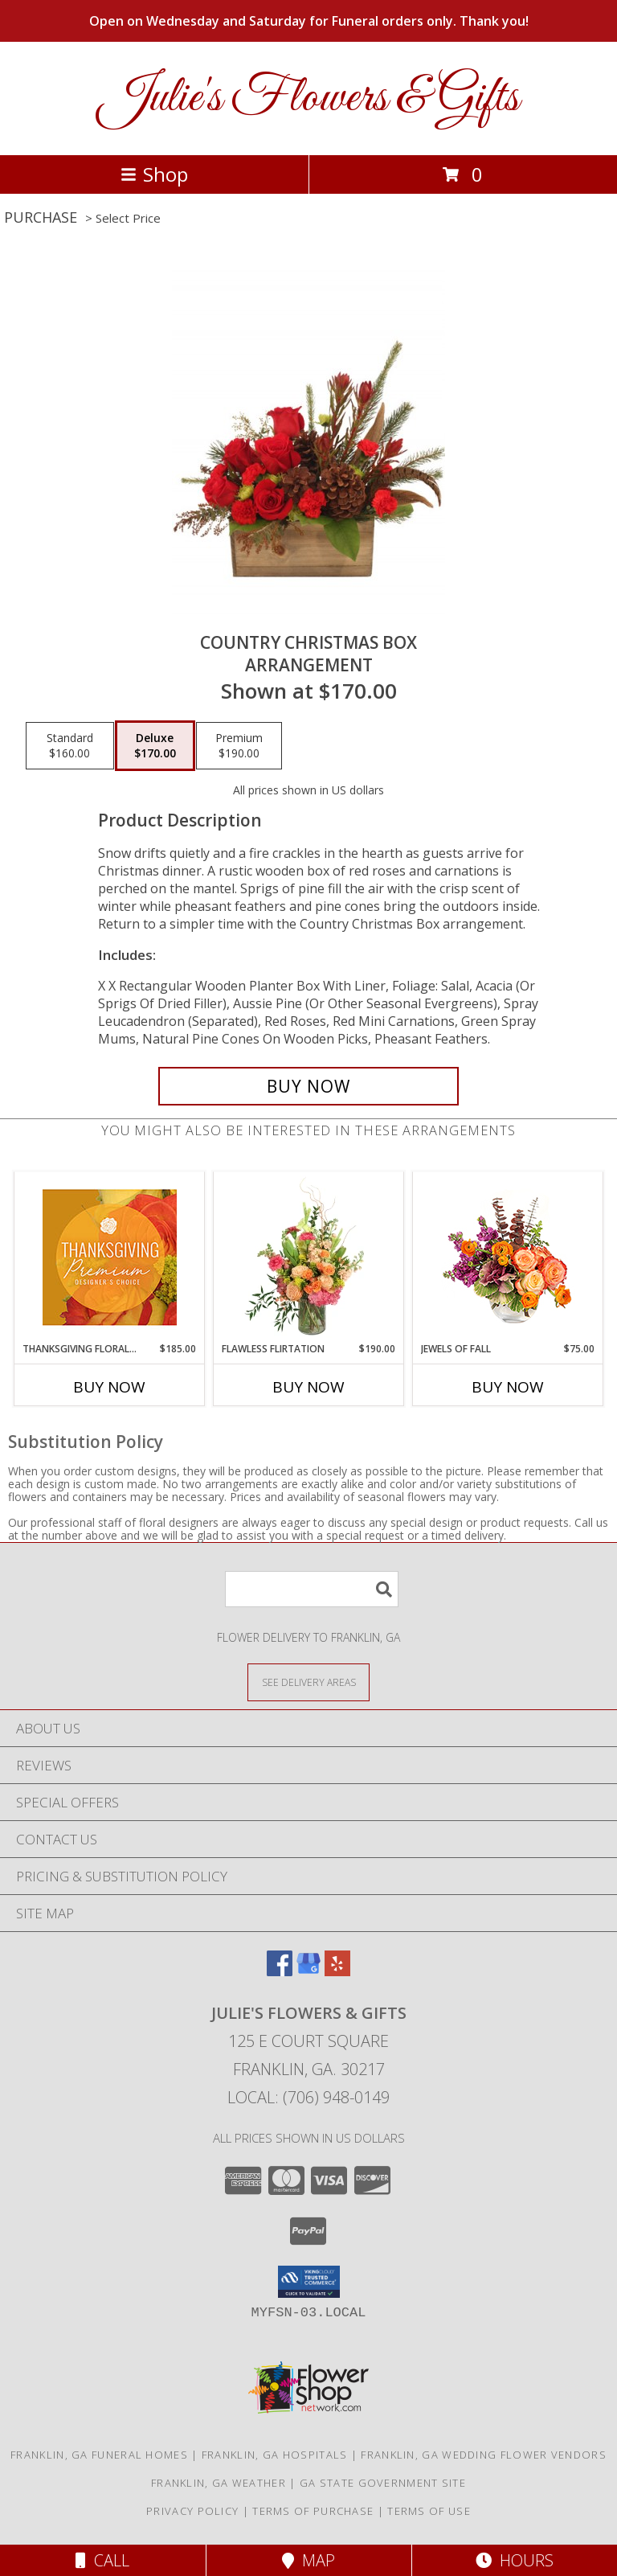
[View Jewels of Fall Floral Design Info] (508, 1257)
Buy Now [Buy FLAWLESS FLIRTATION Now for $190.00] (308, 1386)
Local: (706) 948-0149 (308, 2097)
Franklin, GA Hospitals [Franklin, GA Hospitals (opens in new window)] (275, 2454)
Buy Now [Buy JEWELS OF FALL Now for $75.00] (508, 1386)
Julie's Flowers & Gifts (309, 98)
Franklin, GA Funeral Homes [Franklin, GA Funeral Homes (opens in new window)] (99, 2454)
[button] (309, 2282)
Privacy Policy (192, 2511)
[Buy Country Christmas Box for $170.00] (308, 1086)
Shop (154, 174)
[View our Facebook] (279, 1971)
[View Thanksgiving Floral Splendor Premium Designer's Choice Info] (110, 1257)
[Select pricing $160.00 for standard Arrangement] (70, 746)
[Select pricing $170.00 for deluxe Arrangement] (155, 746)
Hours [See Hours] (515, 2560)
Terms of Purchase (313, 2511)
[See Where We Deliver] (308, 1681)
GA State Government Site (383, 2483)
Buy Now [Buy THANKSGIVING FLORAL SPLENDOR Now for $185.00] (109, 1386)
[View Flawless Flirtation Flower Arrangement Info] (309, 1256)
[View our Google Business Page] (308, 1971)
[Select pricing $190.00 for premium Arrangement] (239, 746)
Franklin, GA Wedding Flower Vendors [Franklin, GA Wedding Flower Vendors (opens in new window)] (484, 2454)
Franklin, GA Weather (218, 2483)
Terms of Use (429, 2511)
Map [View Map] (308, 2560)
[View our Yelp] (337, 1971)
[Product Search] (311, 1589)
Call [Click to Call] (102, 2560)
